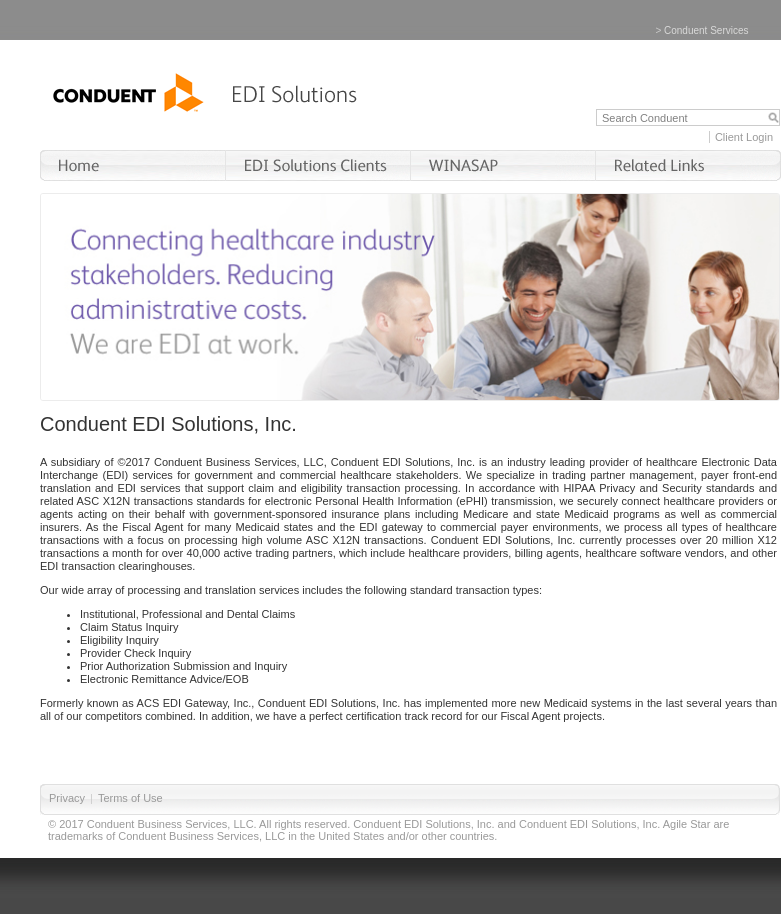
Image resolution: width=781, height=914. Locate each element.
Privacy (67, 798)
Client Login (744, 137)
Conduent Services (706, 30)
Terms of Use (130, 798)
